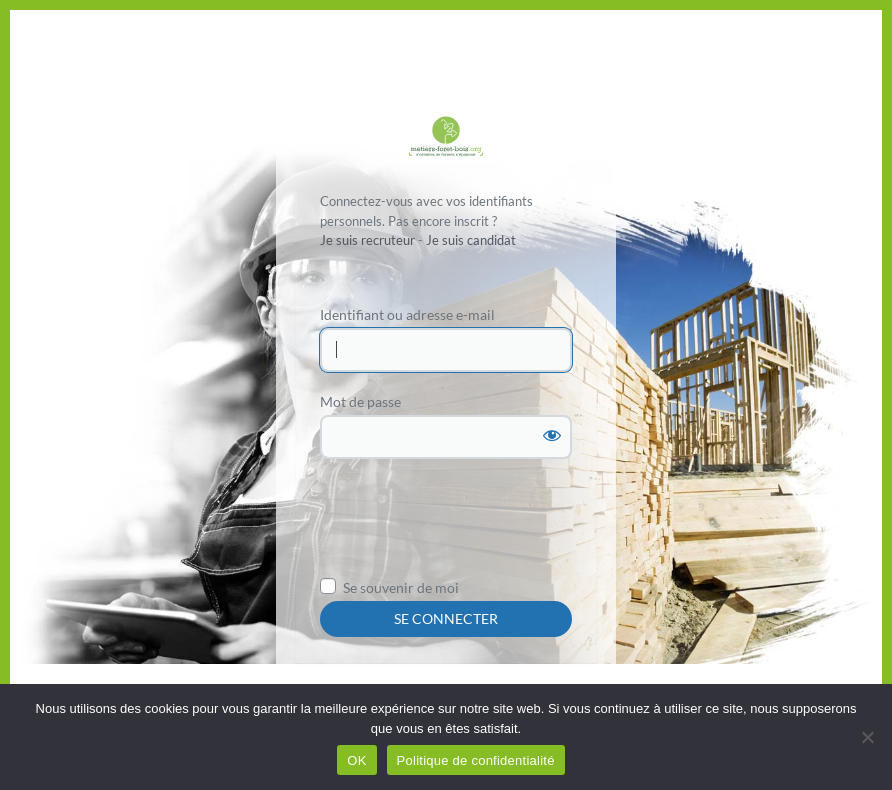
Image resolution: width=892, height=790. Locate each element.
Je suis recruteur (367, 240)
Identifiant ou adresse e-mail (407, 314)
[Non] (867, 737)
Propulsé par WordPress (446, 138)
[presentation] (472, 524)
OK (356, 760)
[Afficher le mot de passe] (552, 435)
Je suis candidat (471, 240)
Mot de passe (360, 401)
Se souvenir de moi (401, 587)
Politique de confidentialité (476, 760)
